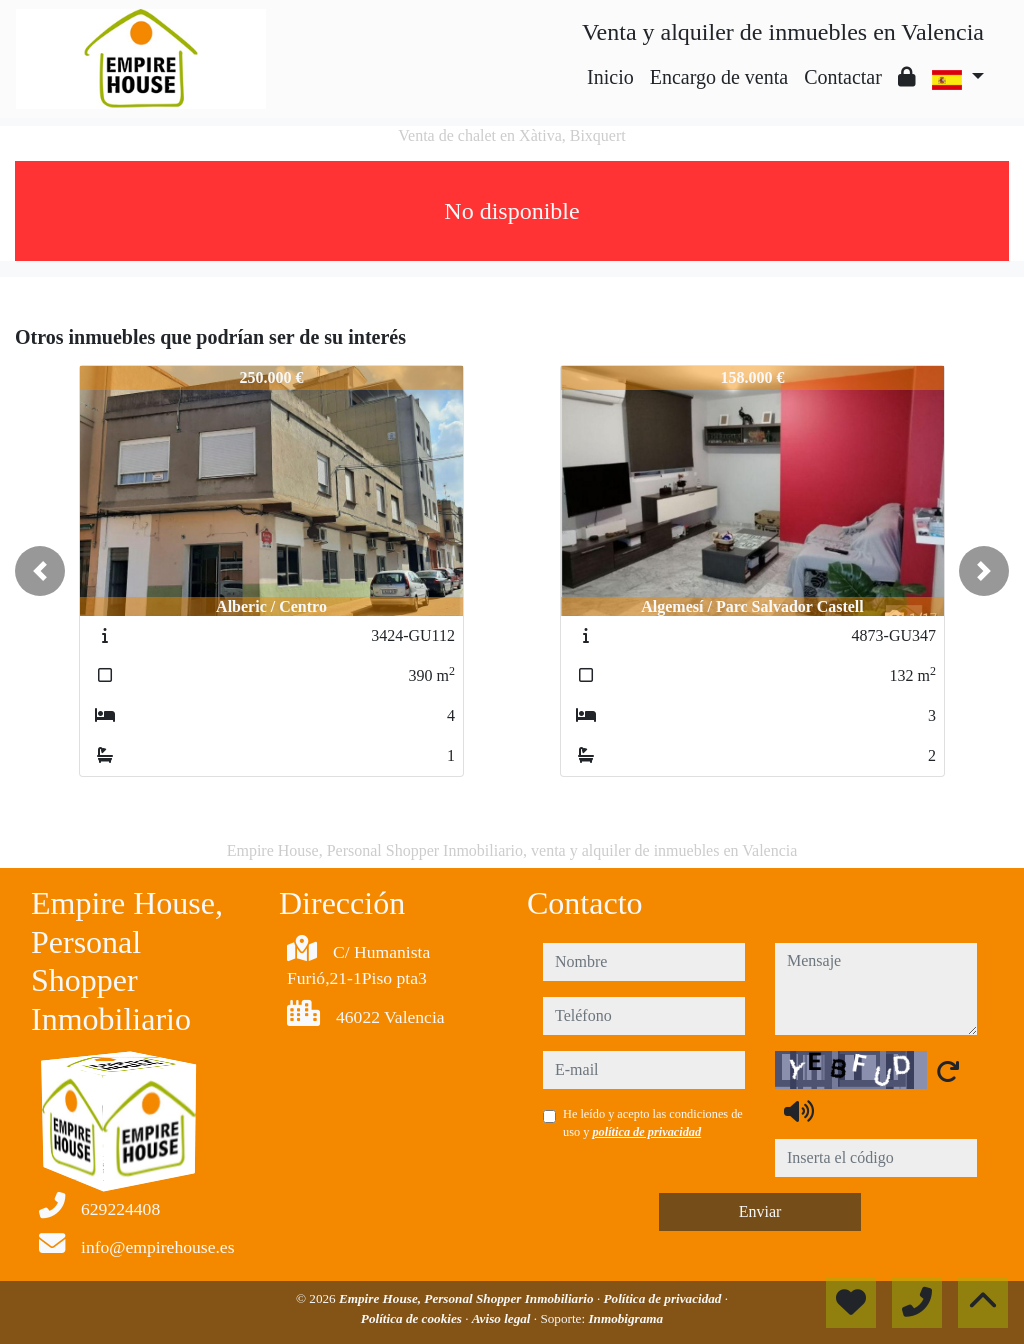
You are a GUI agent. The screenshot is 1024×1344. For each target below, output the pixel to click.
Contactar (843, 77)
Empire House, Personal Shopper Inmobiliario (468, 1298)
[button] (40, 571)
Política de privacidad (664, 1298)
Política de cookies (413, 1318)
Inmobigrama (625, 1318)
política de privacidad (646, 1132)
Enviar (760, 1211)
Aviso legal (503, 1318)
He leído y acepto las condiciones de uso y (653, 1123)
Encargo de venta (719, 77)
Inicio (610, 77)
